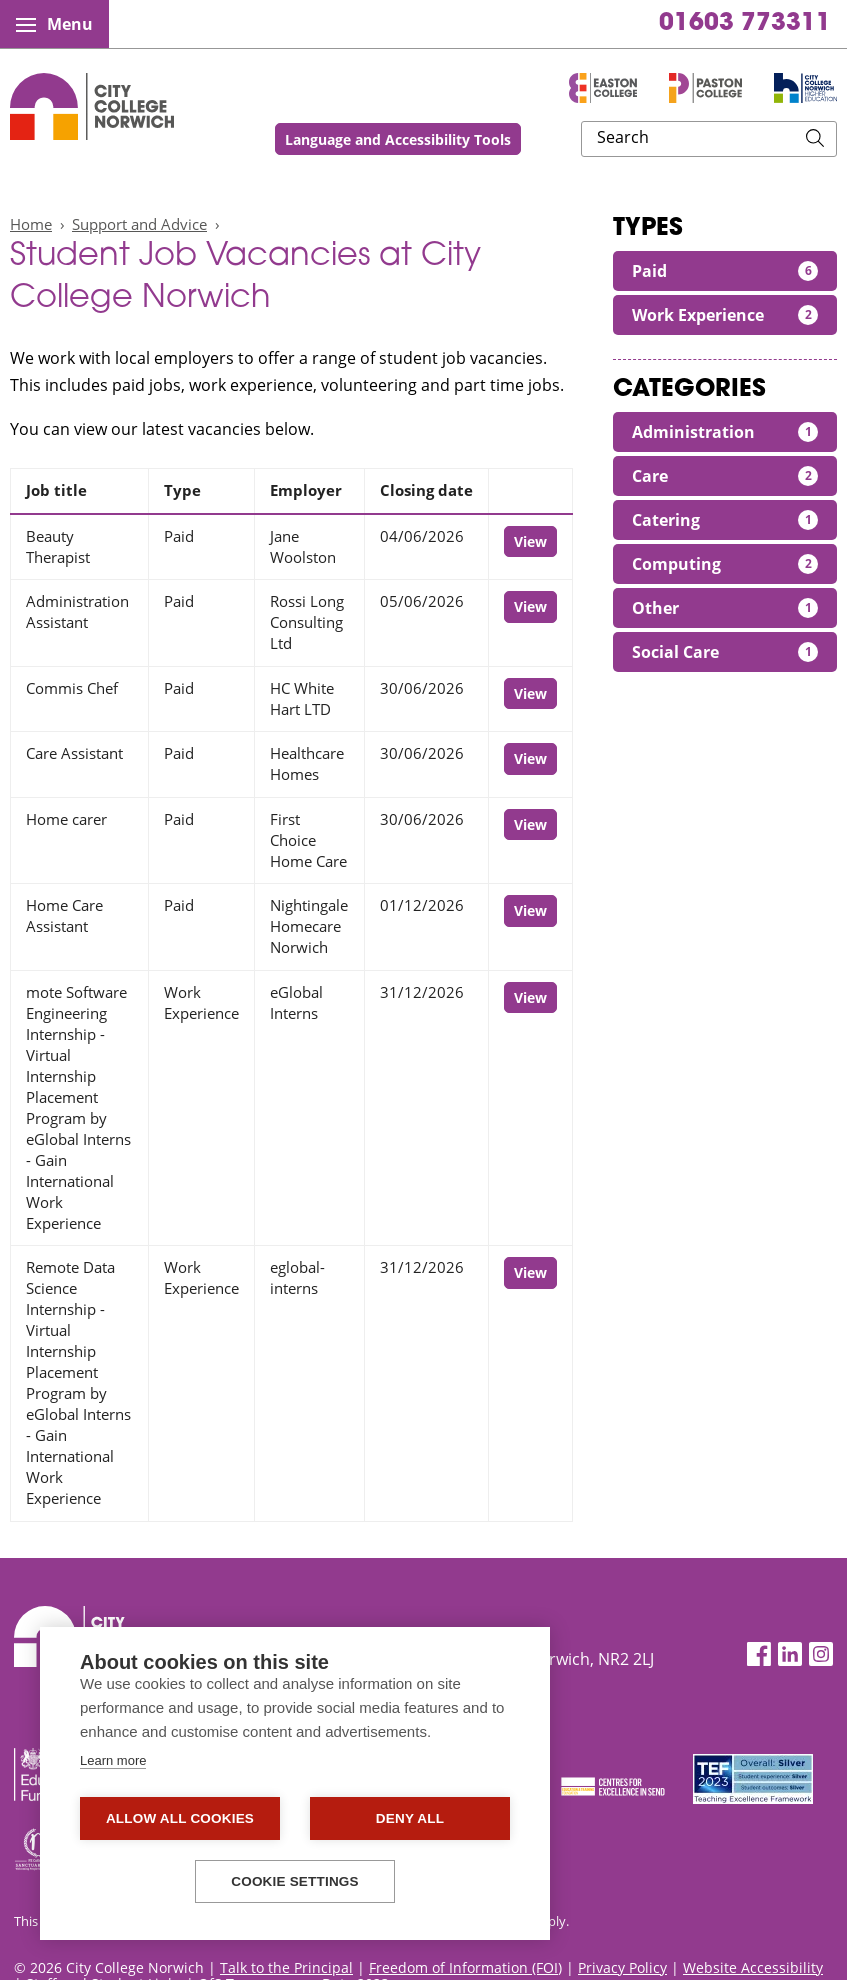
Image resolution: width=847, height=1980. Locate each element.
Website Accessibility (753, 1967)
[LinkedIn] (790, 1654)
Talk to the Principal (286, 1967)
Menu (54, 24)
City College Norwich (92, 106)
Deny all (410, 1818)
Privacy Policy (622, 1967)
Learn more (113, 1760)
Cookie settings (295, 1881)
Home (31, 224)
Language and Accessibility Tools (530, 139)
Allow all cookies (180, 1818)
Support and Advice (139, 224)
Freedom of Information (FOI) (465, 1967)
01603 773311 (745, 24)
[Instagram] (821, 1654)
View (530, 541)
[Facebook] (759, 1654)
